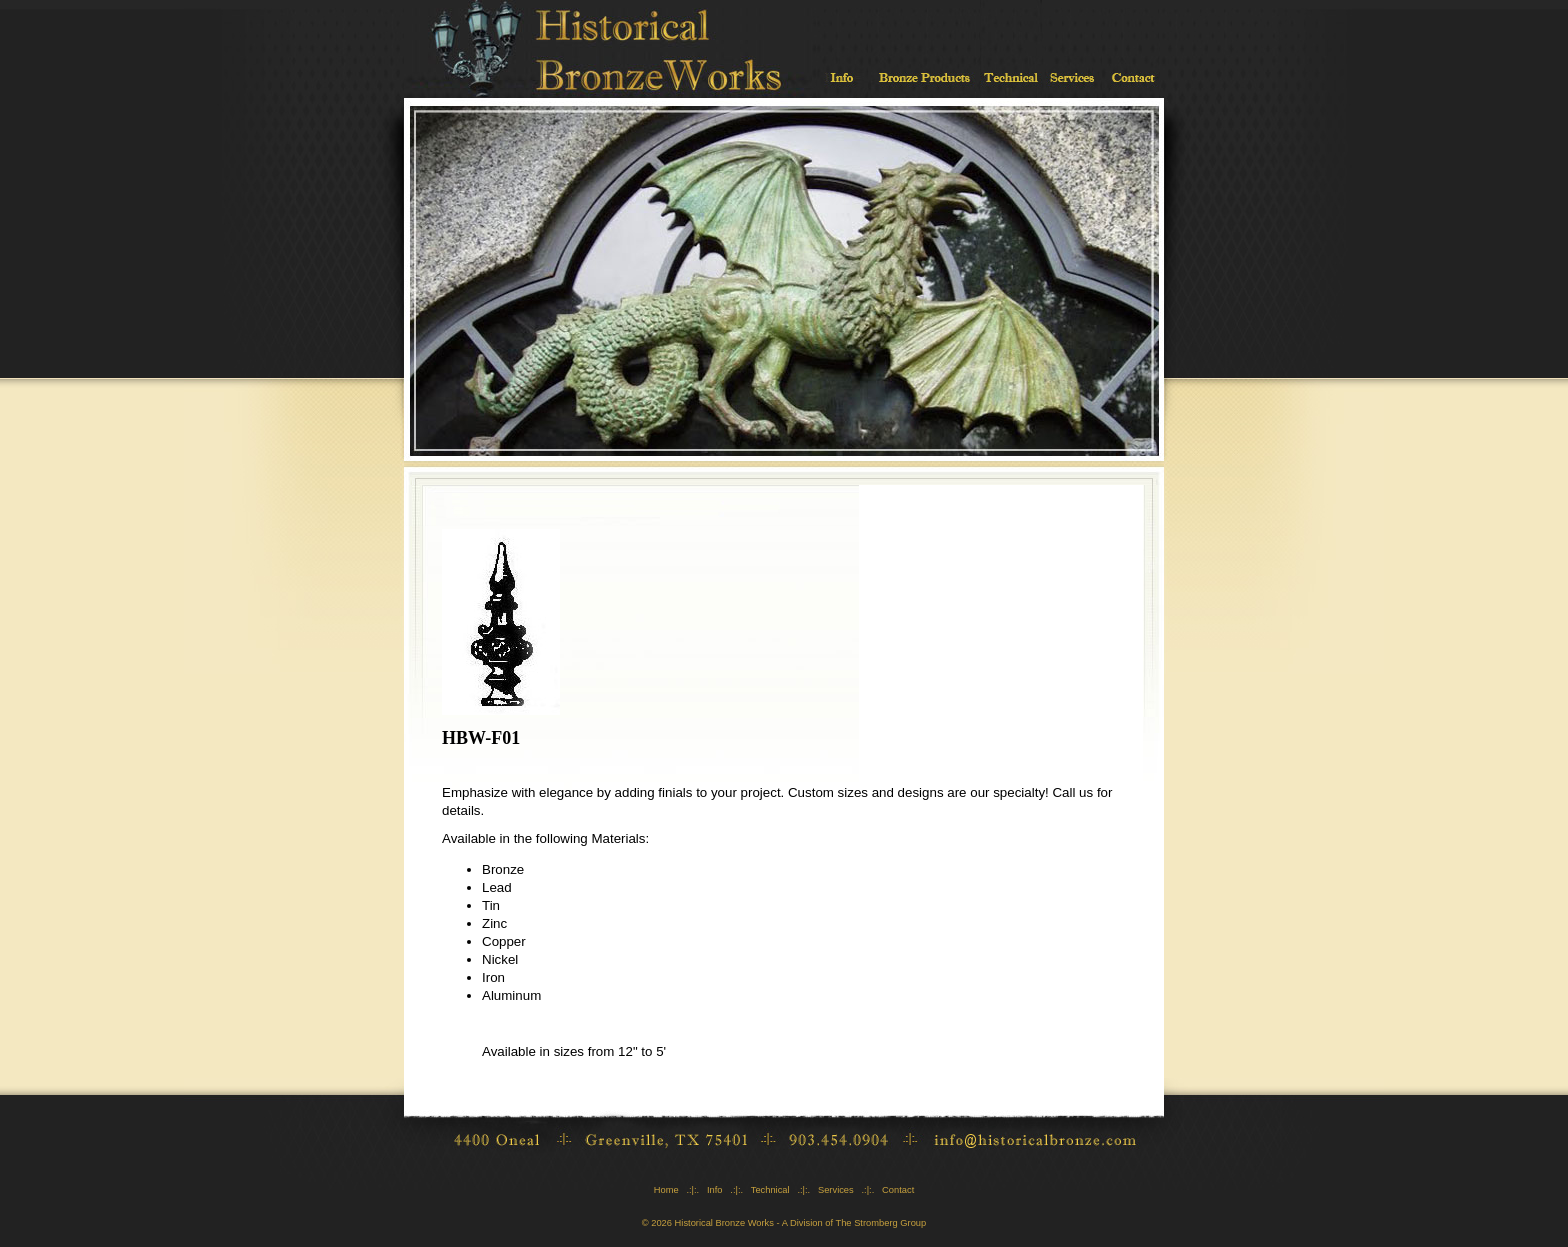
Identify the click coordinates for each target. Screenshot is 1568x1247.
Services (836, 1190)
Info (715, 1190)
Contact (898, 1190)
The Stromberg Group (880, 1223)
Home (666, 1190)
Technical (770, 1190)
